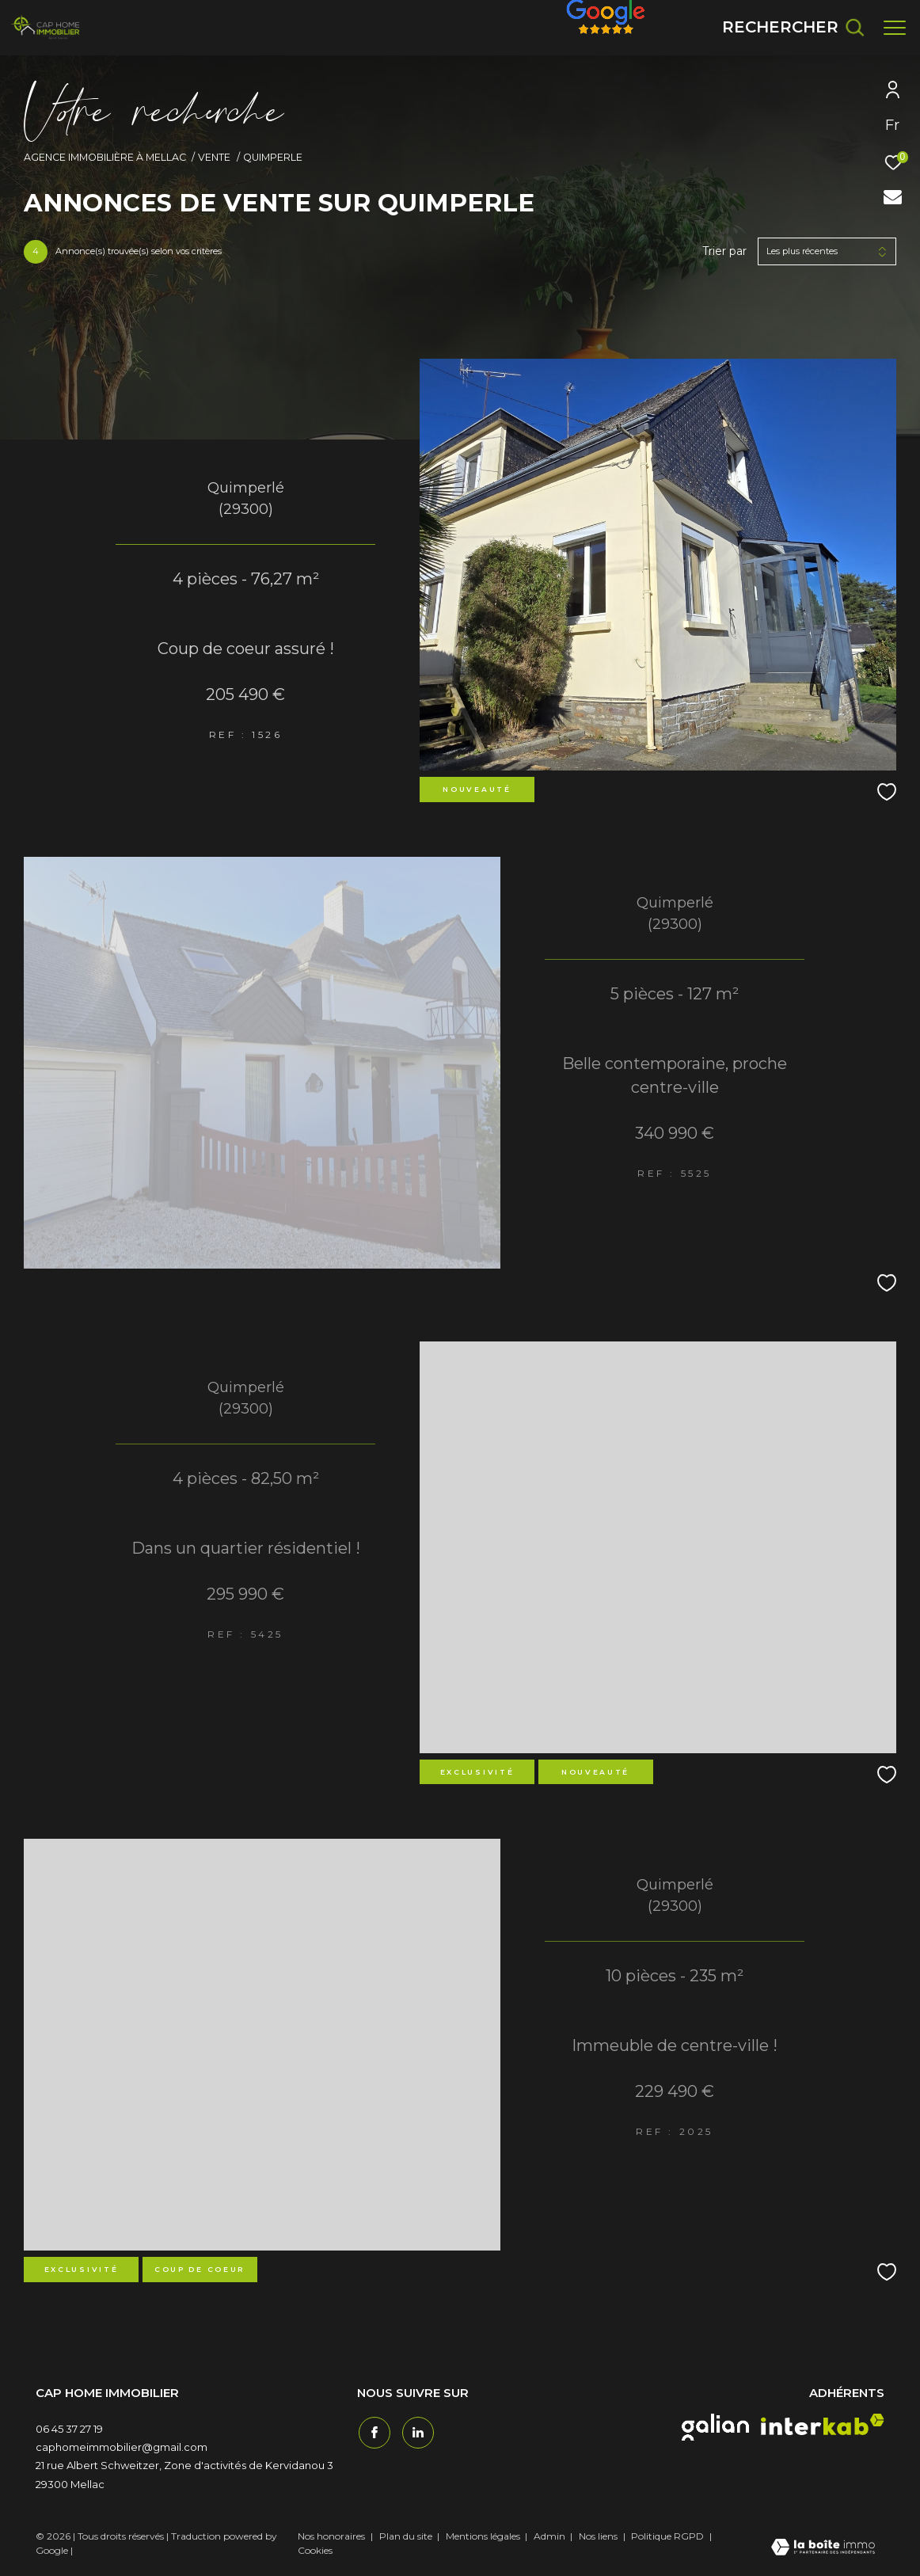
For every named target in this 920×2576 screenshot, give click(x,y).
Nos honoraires (331, 2536)
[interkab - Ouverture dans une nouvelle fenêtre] (822, 2424)
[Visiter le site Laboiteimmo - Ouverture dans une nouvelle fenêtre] (823, 2548)
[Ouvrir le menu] (894, 27)
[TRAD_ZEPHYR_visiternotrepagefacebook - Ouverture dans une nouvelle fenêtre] (373, 2431)
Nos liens (599, 2536)
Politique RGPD (667, 2536)
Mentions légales (484, 2536)
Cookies (315, 2550)
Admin (551, 2536)
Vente (214, 157)
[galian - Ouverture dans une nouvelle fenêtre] (715, 2427)
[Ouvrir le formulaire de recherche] (793, 27)
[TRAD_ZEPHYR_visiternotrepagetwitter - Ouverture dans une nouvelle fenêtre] (416, 2431)
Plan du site (407, 2536)
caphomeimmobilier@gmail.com (121, 2447)
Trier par (724, 251)
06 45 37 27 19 (69, 2428)
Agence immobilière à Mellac (105, 157)
